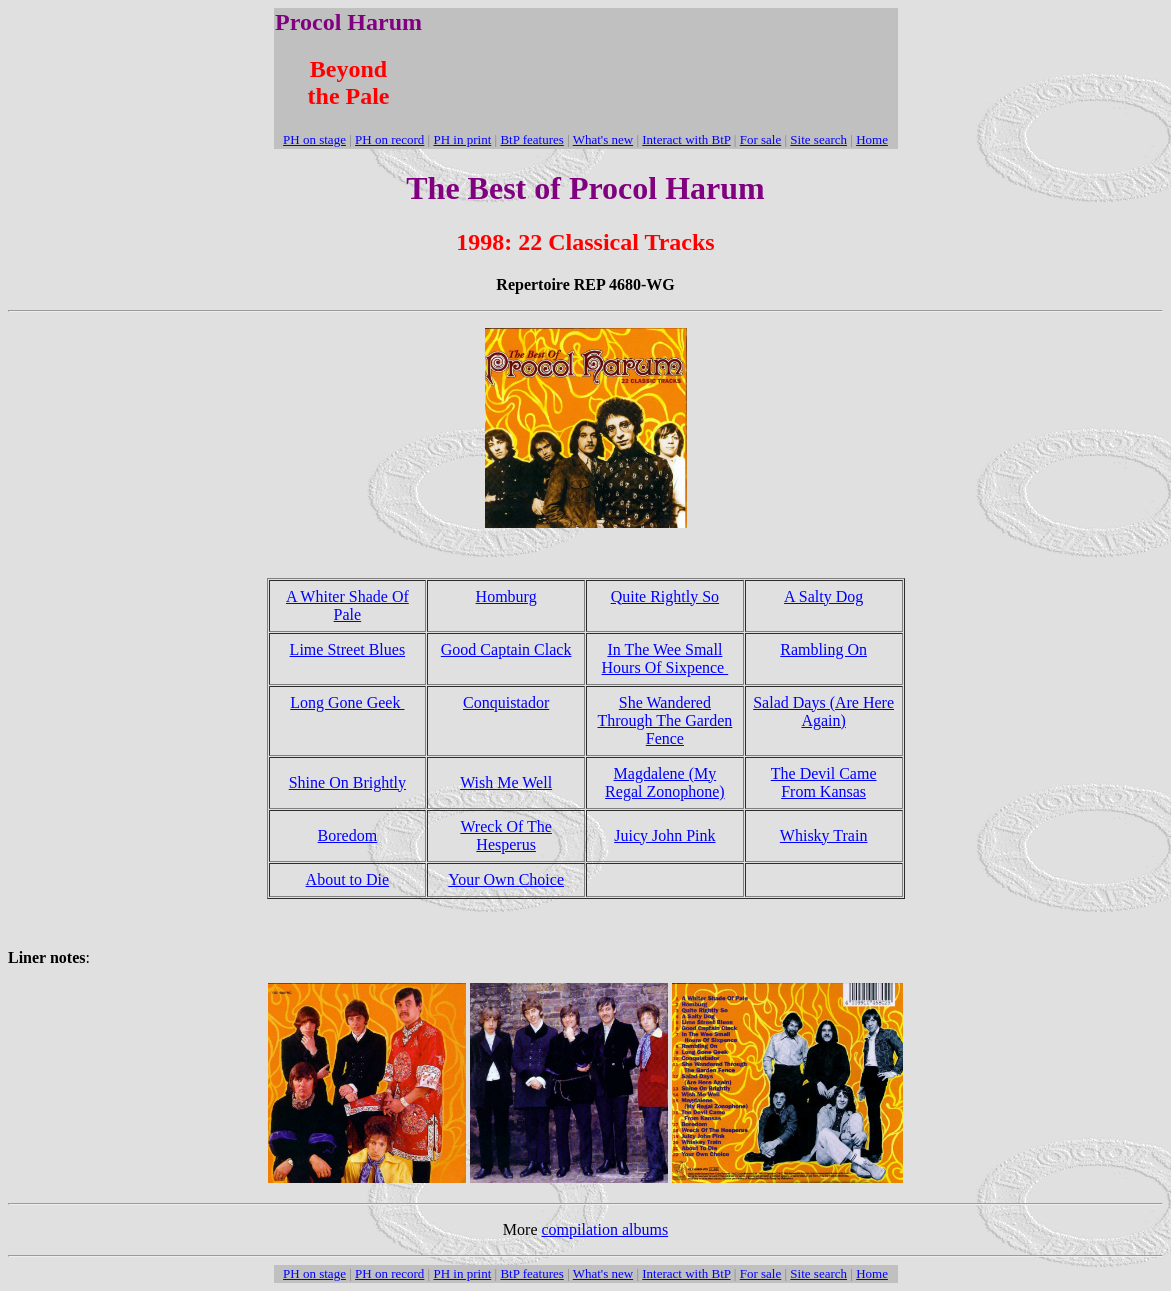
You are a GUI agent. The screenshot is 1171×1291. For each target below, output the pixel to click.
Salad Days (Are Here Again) (823, 711)
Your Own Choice (506, 879)
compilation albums (605, 1229)
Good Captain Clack (506, 649)
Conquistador (506, 702)
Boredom (348, 835)
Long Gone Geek (347, 702)
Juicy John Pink (664, 835)
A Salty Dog (823, 596)
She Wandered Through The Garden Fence (664, 720)
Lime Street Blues (348, 649)
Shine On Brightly (347, 782)
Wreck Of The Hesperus (505, 835)
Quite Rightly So (665, 596)
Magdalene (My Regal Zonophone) (665, 782)
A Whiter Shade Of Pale (347, 605)
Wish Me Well (506, 782)
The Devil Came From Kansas (824, 782)
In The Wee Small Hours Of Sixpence (665, 658)
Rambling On (823, 649)
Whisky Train (824, 835)
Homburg (506, 596)
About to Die (348, 879)
